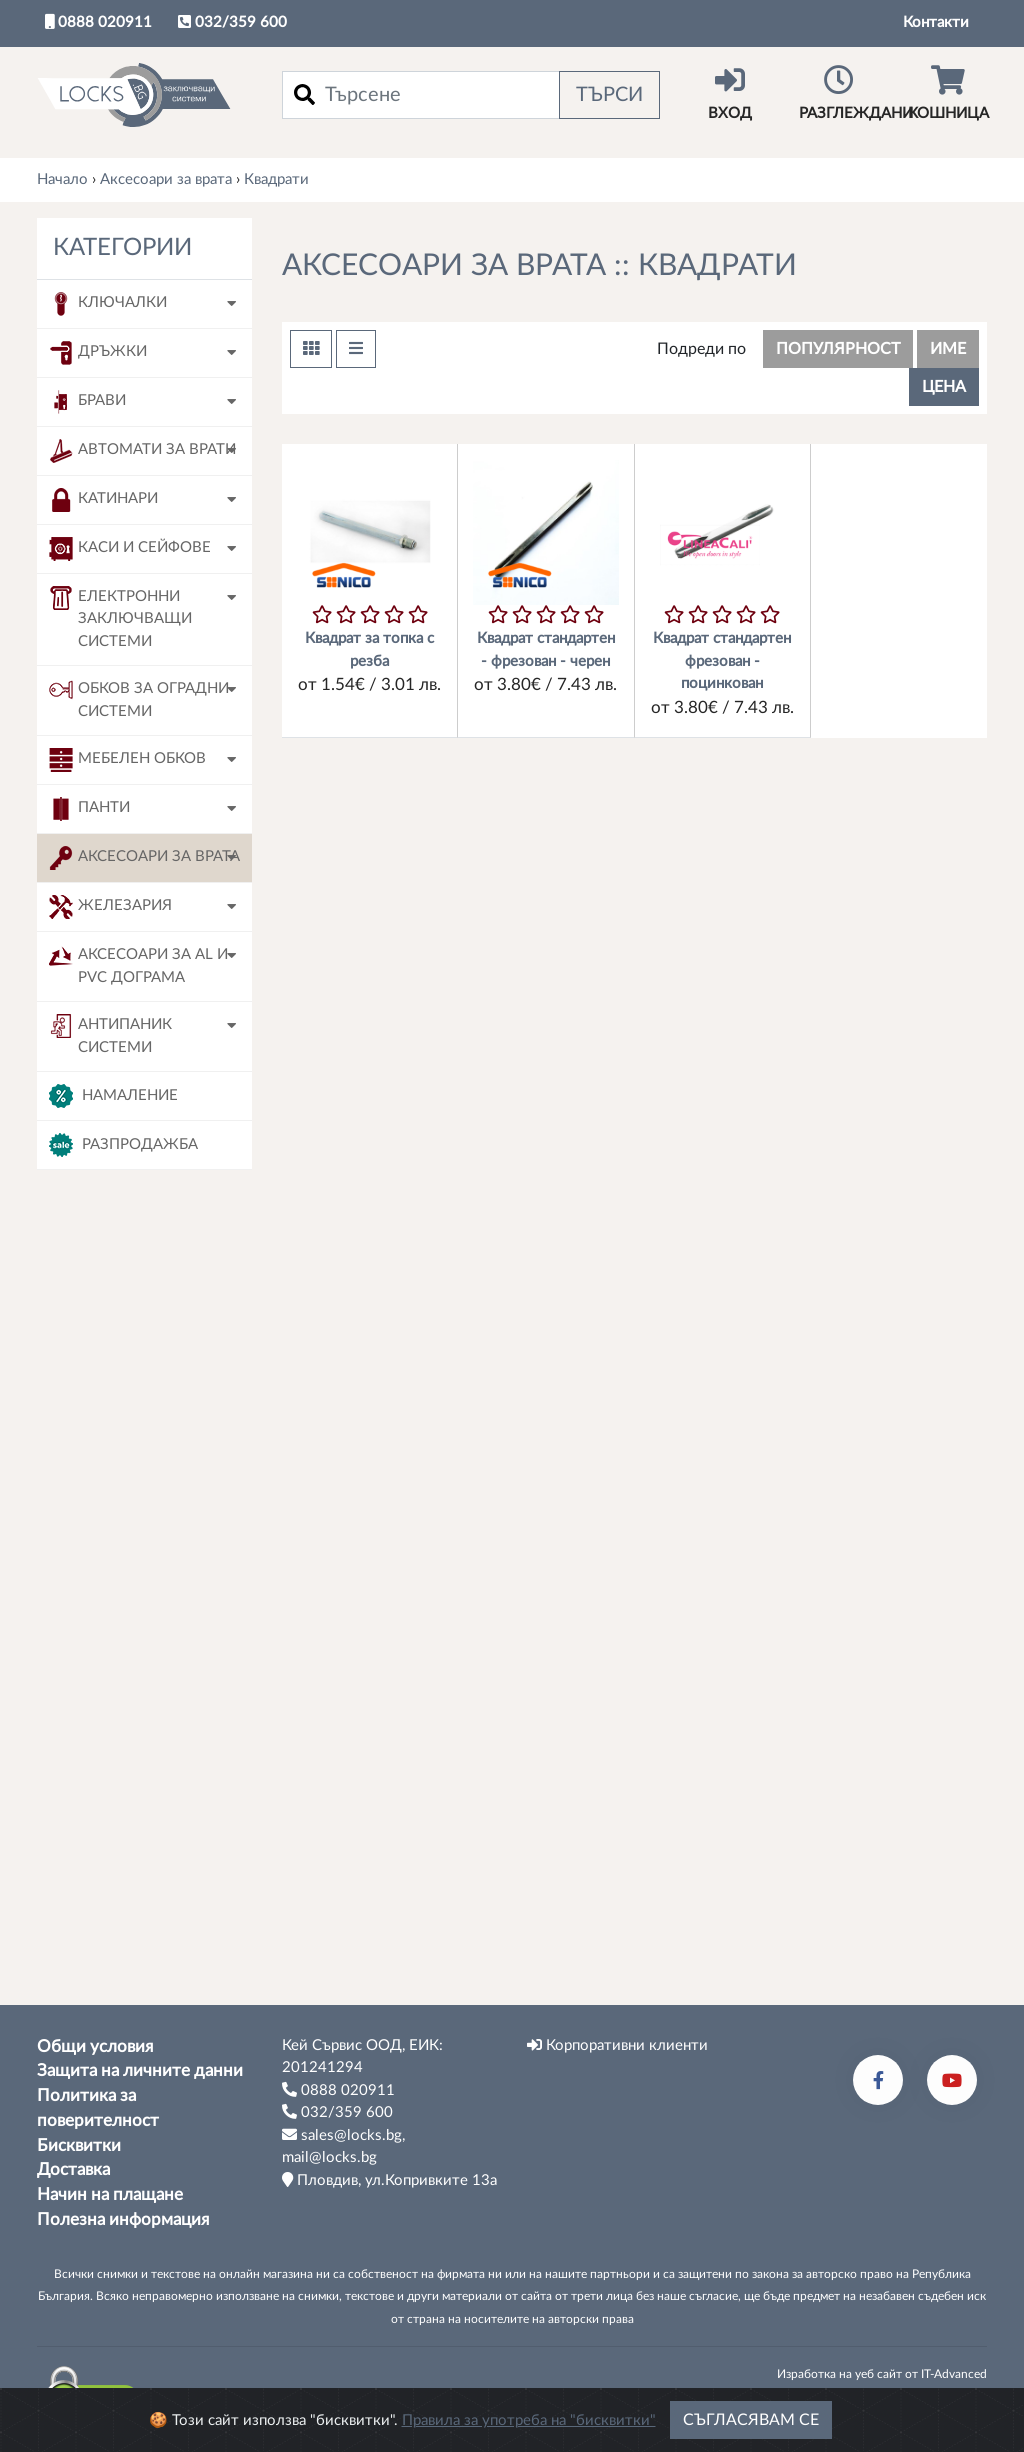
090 (106, 1517)
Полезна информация (123, 2220)
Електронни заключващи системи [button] (120, 617)
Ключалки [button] (108, 304)
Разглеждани (856, 93)
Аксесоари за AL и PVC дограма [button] (138, 964)
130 (106, 1677)
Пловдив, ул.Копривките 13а (389, 2180)
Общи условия (95, 2047)
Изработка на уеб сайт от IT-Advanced (882, 2374)
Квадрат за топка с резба (369, 650)
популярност (838, 349)
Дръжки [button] (98, 353)
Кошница (947, 93)
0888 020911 (98, 22)
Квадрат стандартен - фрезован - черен (546, 650)
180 (106, 1837)
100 (106, 1557)
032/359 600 (232, 22)
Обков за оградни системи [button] (139, 698)
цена (944, 387)
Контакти (936, 22)
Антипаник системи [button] (110, 1034)
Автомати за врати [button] (142, 451)
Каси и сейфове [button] (130, 549)
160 (106, 1797)
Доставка (73, 2171)
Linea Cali (125, 1405)
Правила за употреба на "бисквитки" (529, 2420)
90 (102, 1877)
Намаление (113, 1096)
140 (106, 1717)
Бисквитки (79, 2146)
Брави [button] (87, 402)
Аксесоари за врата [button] (144, 858)
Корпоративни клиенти (617, 2045)
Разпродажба (123, 1145)
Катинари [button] (103, 500)
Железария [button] (110, 907)
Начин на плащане (110, 2195)
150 (106, 1757)
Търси (609, 95)
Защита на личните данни (140, 2072)
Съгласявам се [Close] (751, 2420)
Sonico (115, 1365)
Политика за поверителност (98, 2108)
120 (106, 1597)
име (948, 349)
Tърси (145, 1953)
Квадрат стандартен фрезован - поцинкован (722, 661)
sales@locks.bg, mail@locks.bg (343, 2146)
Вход (729, 93)
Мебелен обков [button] (127, 760)
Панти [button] (89, 809)
